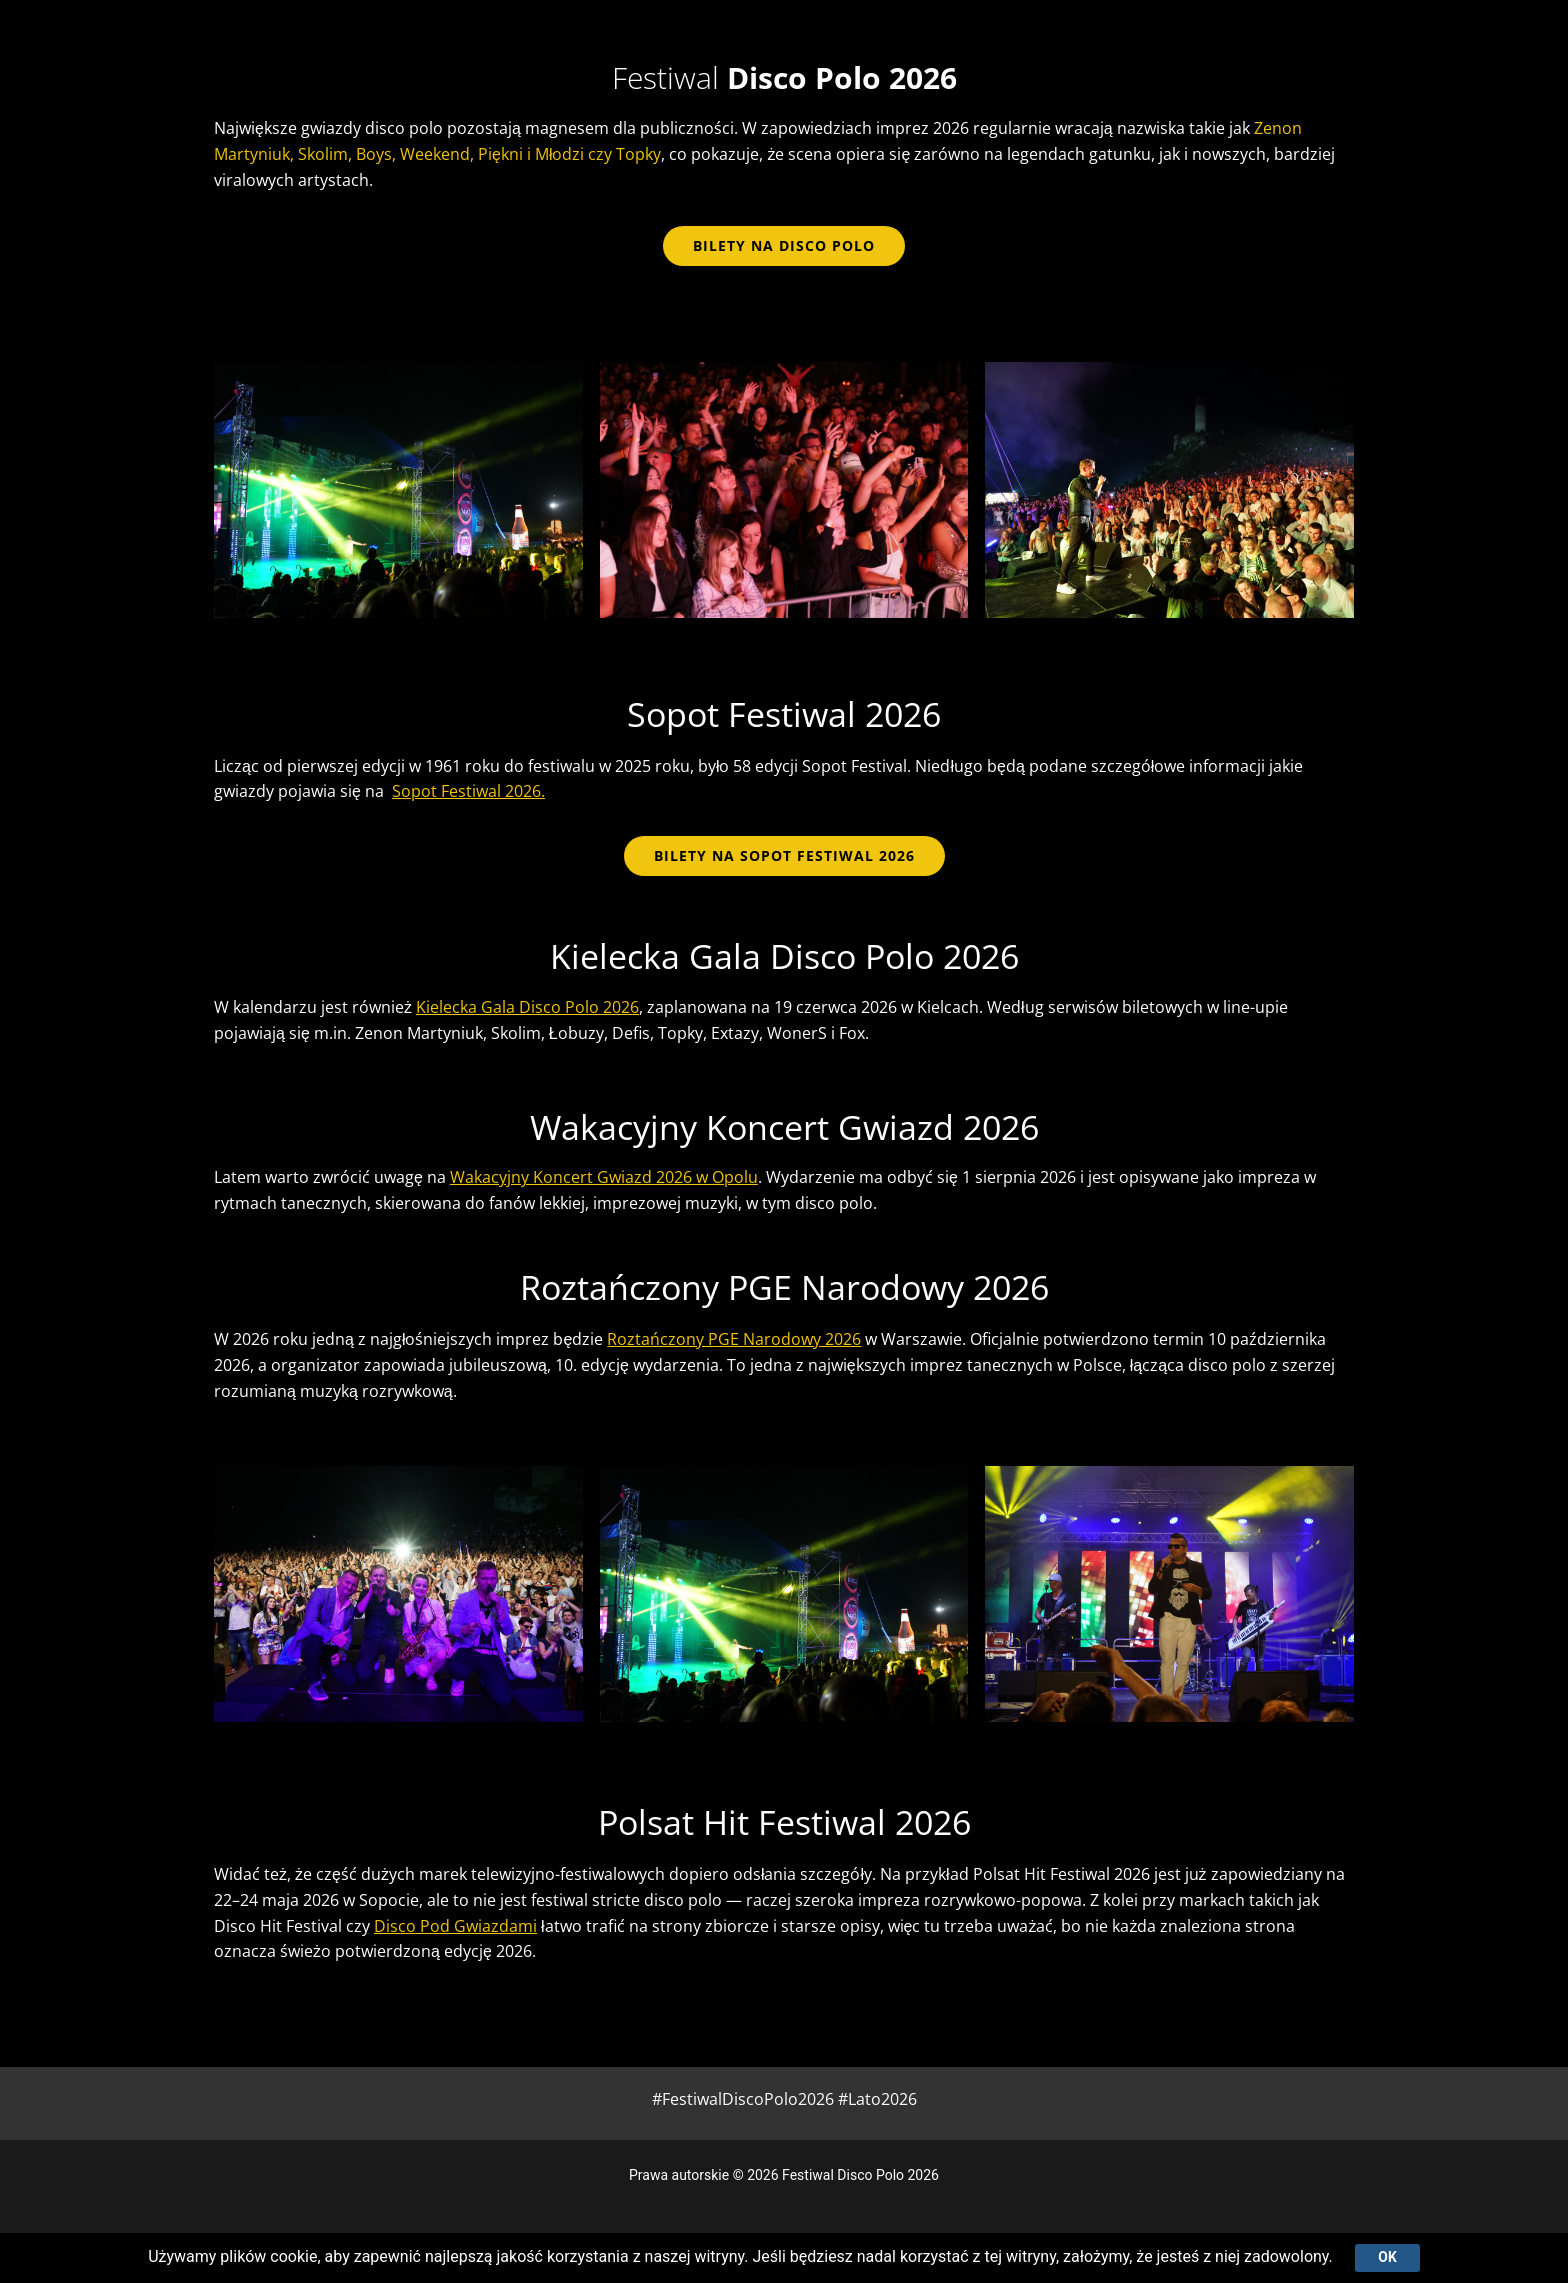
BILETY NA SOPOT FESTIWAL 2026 (784, 855)
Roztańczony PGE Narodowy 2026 (734, 1339)
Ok (1387, 2257)
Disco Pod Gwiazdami (455, 1926)
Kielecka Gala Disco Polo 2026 (527, 1007)
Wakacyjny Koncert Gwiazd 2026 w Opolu (604, 1177)
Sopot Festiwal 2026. (468, 791)
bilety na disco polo (784, 245)
